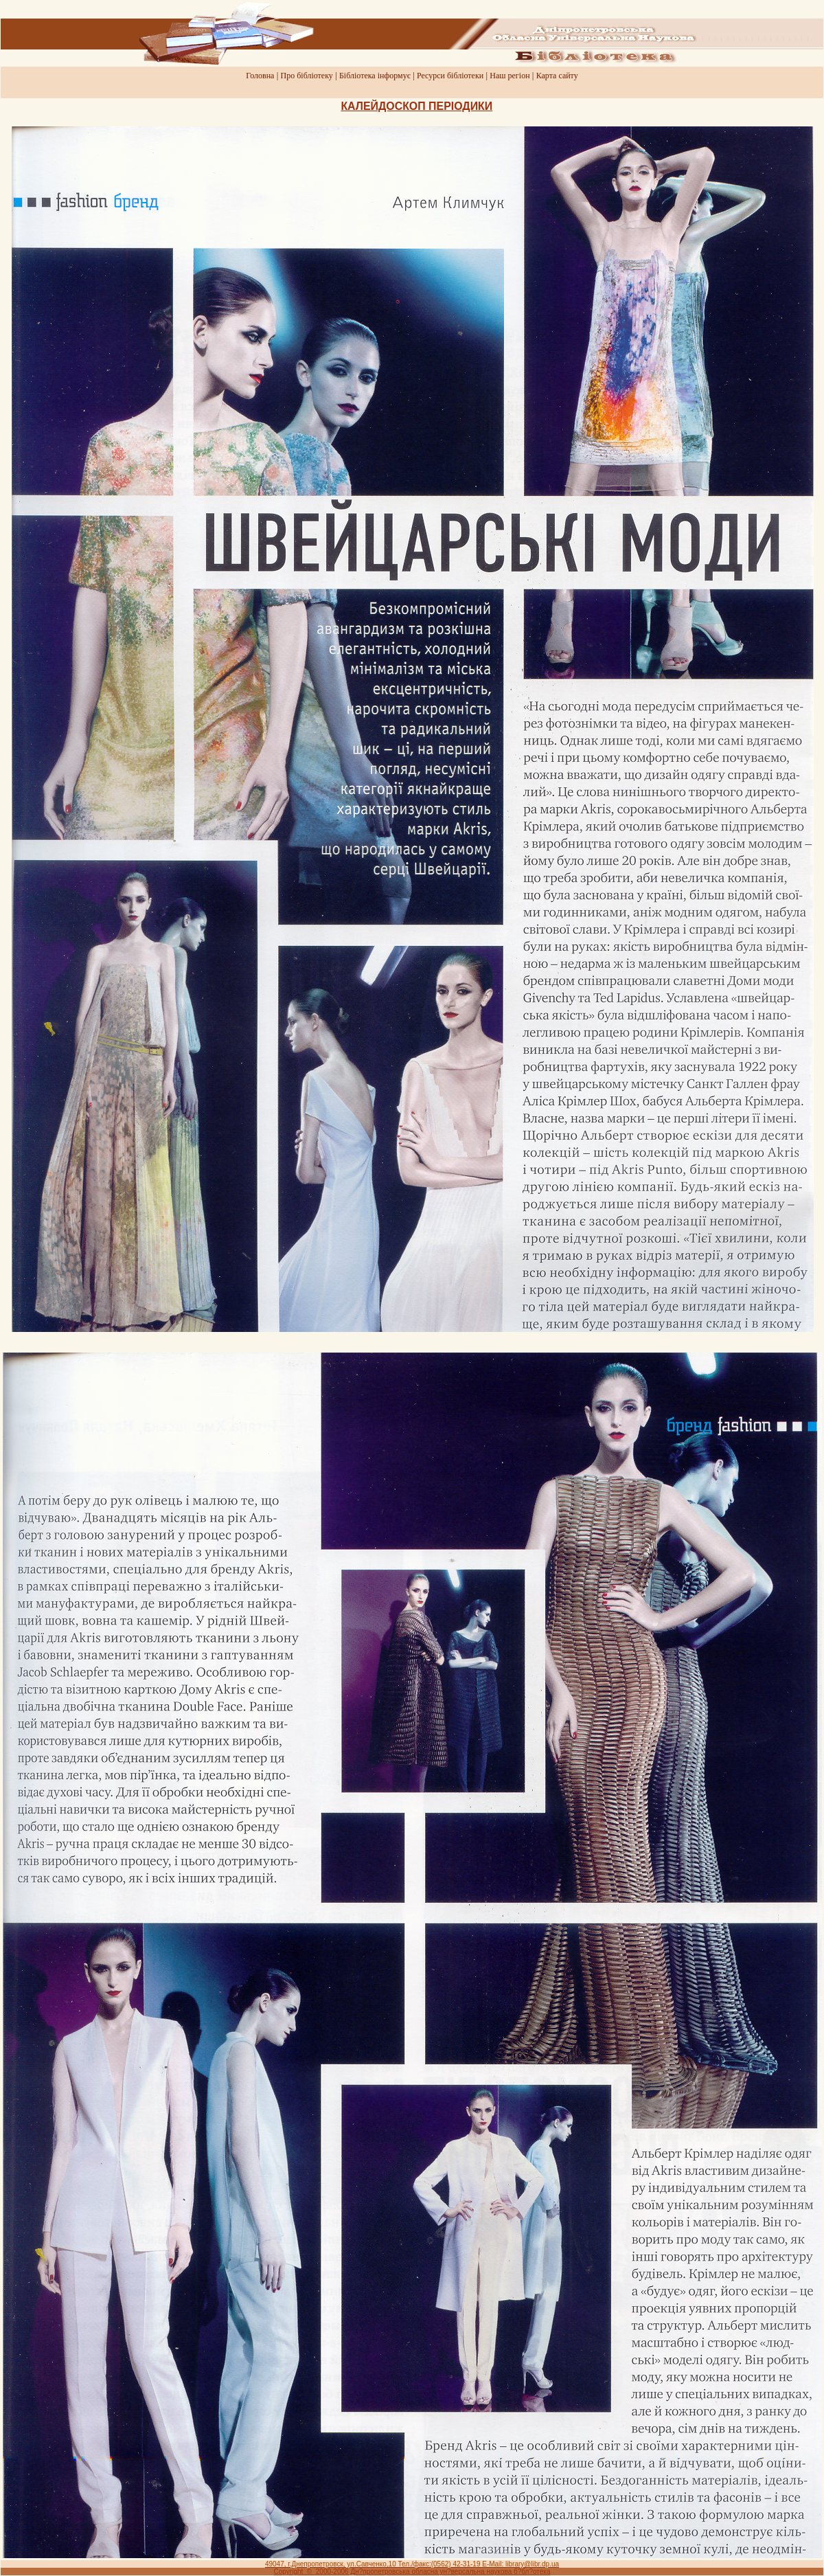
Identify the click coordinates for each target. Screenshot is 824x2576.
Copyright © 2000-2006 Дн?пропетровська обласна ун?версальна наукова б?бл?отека (412, 2571)
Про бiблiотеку (307, 75)
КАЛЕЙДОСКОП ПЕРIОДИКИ (416, 106)
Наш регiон (509, 75)
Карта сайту (557, 75)
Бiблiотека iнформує (375, 75)
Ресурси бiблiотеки (450, 75)
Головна (260, 75)
